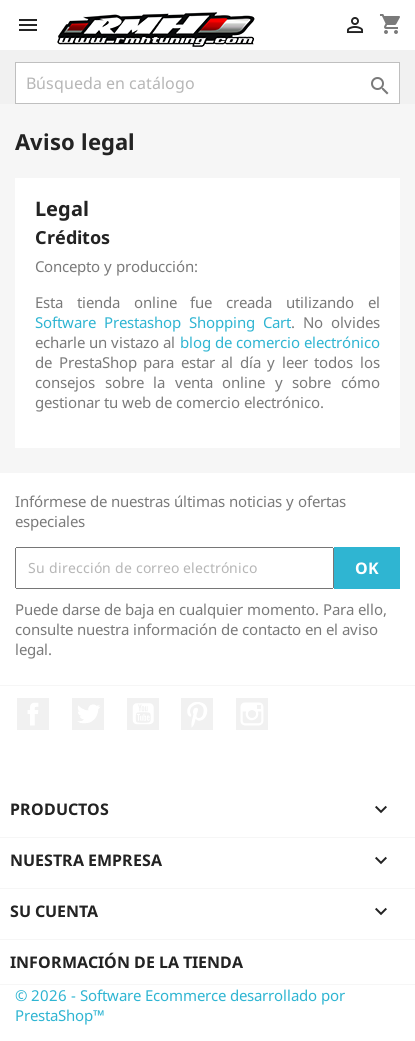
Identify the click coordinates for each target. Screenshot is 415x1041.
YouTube (143, 714)
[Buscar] (207, 83)
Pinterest (197, 714)
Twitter (88, 714)
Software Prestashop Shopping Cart (163, 322)
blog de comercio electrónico (280, 342)
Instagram (252, 714)
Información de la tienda (126, 962)
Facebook (33, 714)
